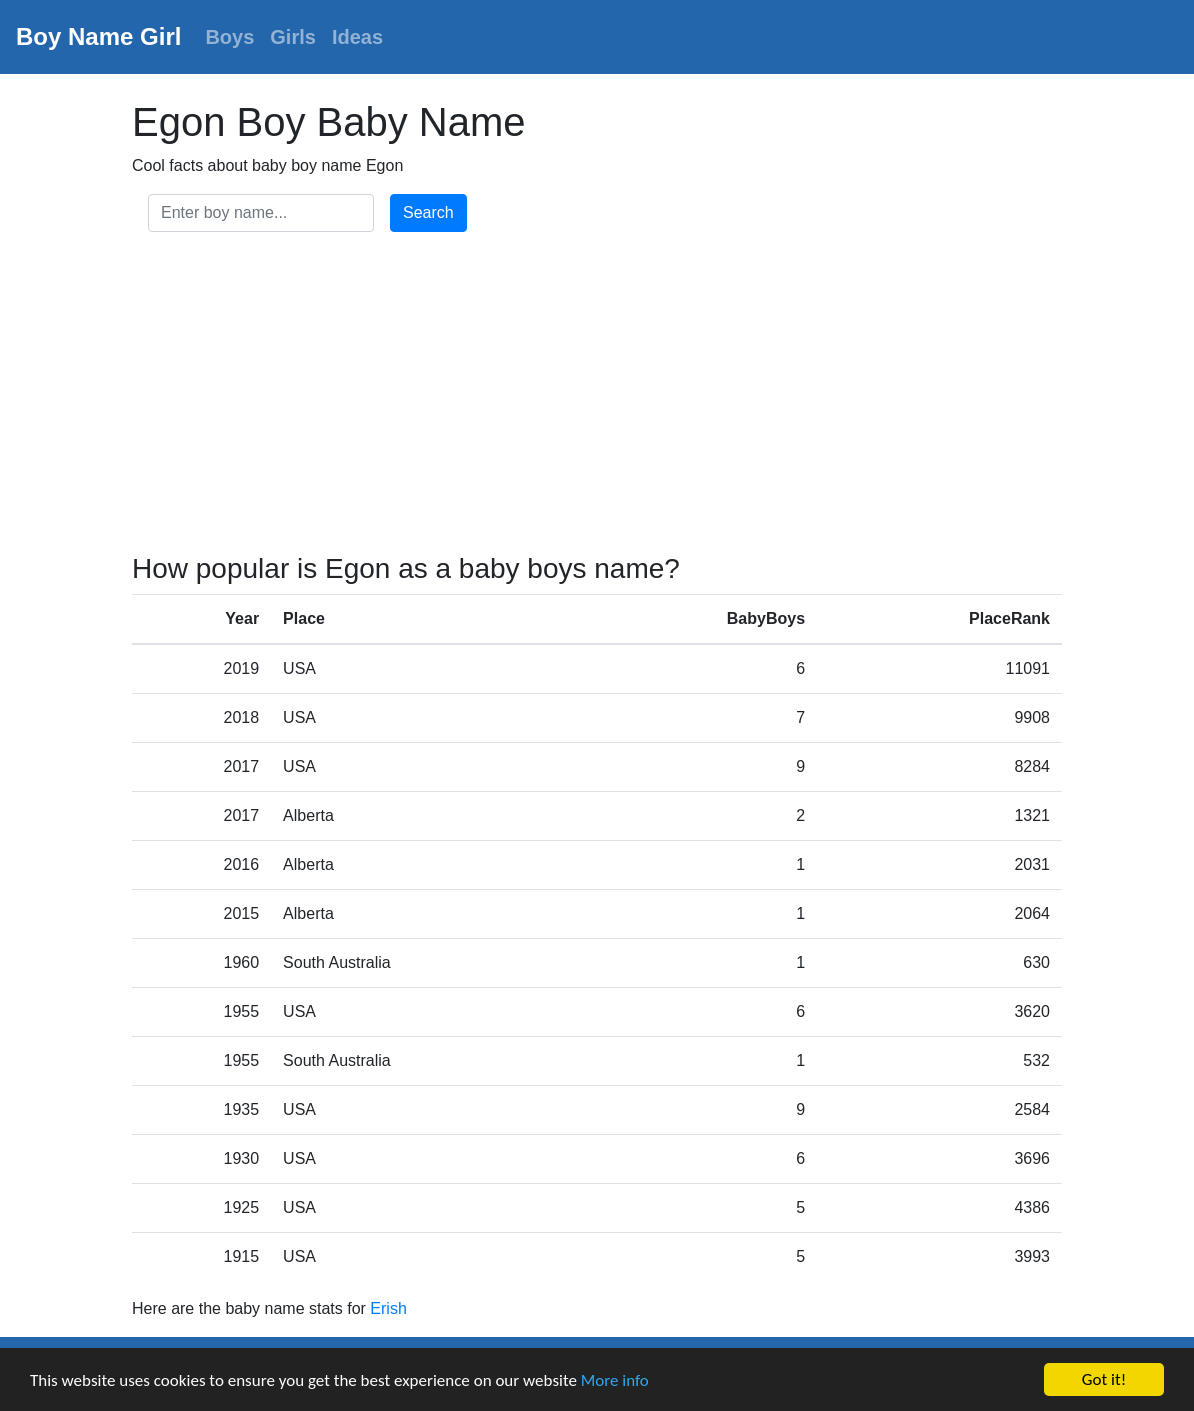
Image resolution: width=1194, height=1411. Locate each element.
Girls (293, 37)
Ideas (357, 37)
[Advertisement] (597, 396)
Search (428, 212)
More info (615, 1380)
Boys (229, 37)
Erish (388, 1308)
